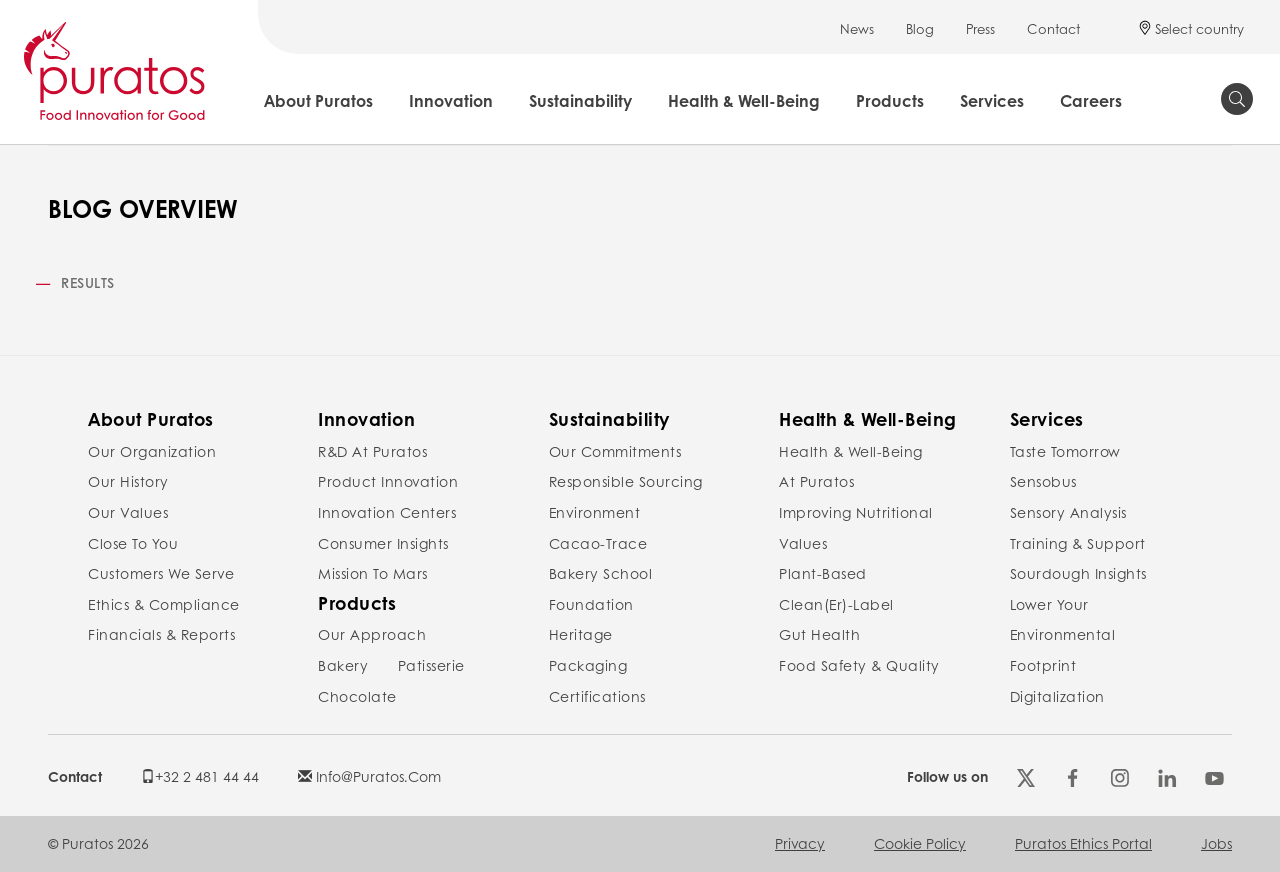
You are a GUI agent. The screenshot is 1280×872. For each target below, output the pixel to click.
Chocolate (357, 696)
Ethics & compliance (164, 604)
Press (980, 28)
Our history (128, 481)
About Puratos (318, 100)
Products (890, 100)
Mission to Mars (373, 573)
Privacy (800, 843)
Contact (1053, 28)
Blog (920, 28)
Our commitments (615, 451)
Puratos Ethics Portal (1083, 843)
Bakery (343, 665)
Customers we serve (161, 573)
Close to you (133, 543)
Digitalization (1057, 696)
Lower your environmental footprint (1063, 634)
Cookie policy (920, 843)
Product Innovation (388, 481)
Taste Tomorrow (1065, 451)
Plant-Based (823, 573)
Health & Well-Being (744, 100)
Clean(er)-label (836, 604)
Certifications (597, 696)
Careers (1091, 100)
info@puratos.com (369, 776)
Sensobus (1043, 481)
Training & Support (1078, 543)
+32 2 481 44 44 (200, 776)
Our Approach (372, 634)
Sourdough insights (1078, 573)
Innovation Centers (387, 512)
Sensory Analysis (1068, 512)
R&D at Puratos (372, 451)
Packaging (588, 665)
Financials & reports (161, 634)
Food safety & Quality (859, 665)
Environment (595, 512)
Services (992, 100)
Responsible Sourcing (626, 481)
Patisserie (431, 665)
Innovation (451, 100)
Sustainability (580, 100)
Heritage (581, 634)
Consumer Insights (383, 543)
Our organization (152, 451)
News (857, 28)
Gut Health (819, 634)
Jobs (1216, 843)
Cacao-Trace (598, 543)
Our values (128, 512)
